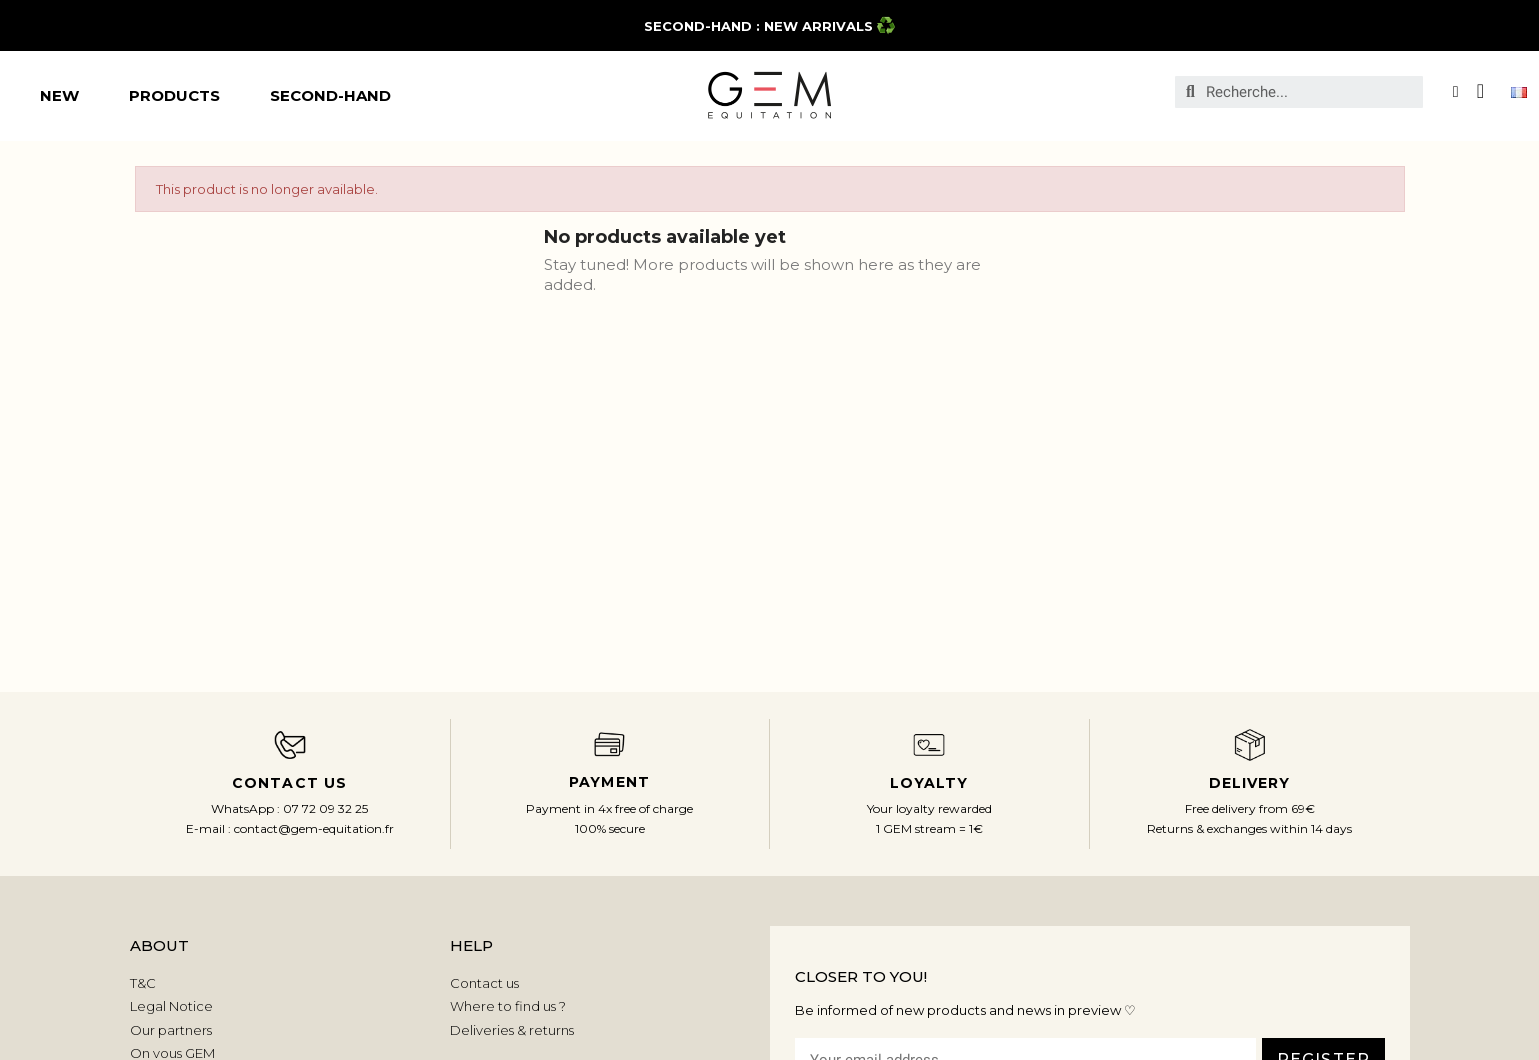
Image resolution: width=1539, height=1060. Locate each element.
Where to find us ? (508, 1006)
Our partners (171, 1030)
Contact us (484, 983)
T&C (143, 983)
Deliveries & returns (512, 1030)
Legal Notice (171, 1006)
